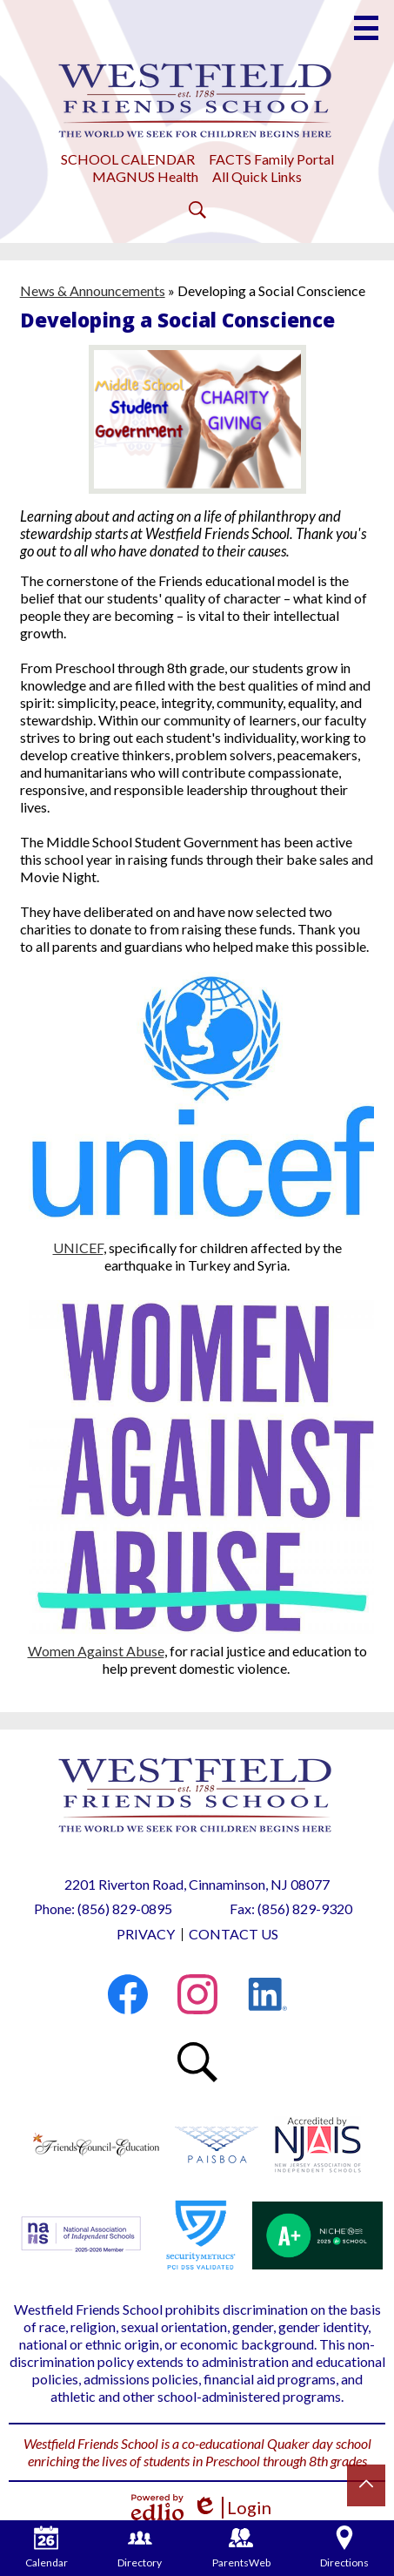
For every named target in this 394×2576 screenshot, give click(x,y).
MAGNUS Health (145, 176)
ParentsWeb (241, 2547)
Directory (139, 2547)
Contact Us (233, 1933)
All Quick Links (257, 176)
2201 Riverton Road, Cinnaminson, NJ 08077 (197, 1884)
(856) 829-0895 (124, 1908)
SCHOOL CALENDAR (128, 159)
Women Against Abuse (96, 1650)
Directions (344, 2547)
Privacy (146, 1933)
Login (231, 2508)
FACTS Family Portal (271, 159)
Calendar (46, 2547)
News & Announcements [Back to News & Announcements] (92, 290)
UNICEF (78, 1247)
